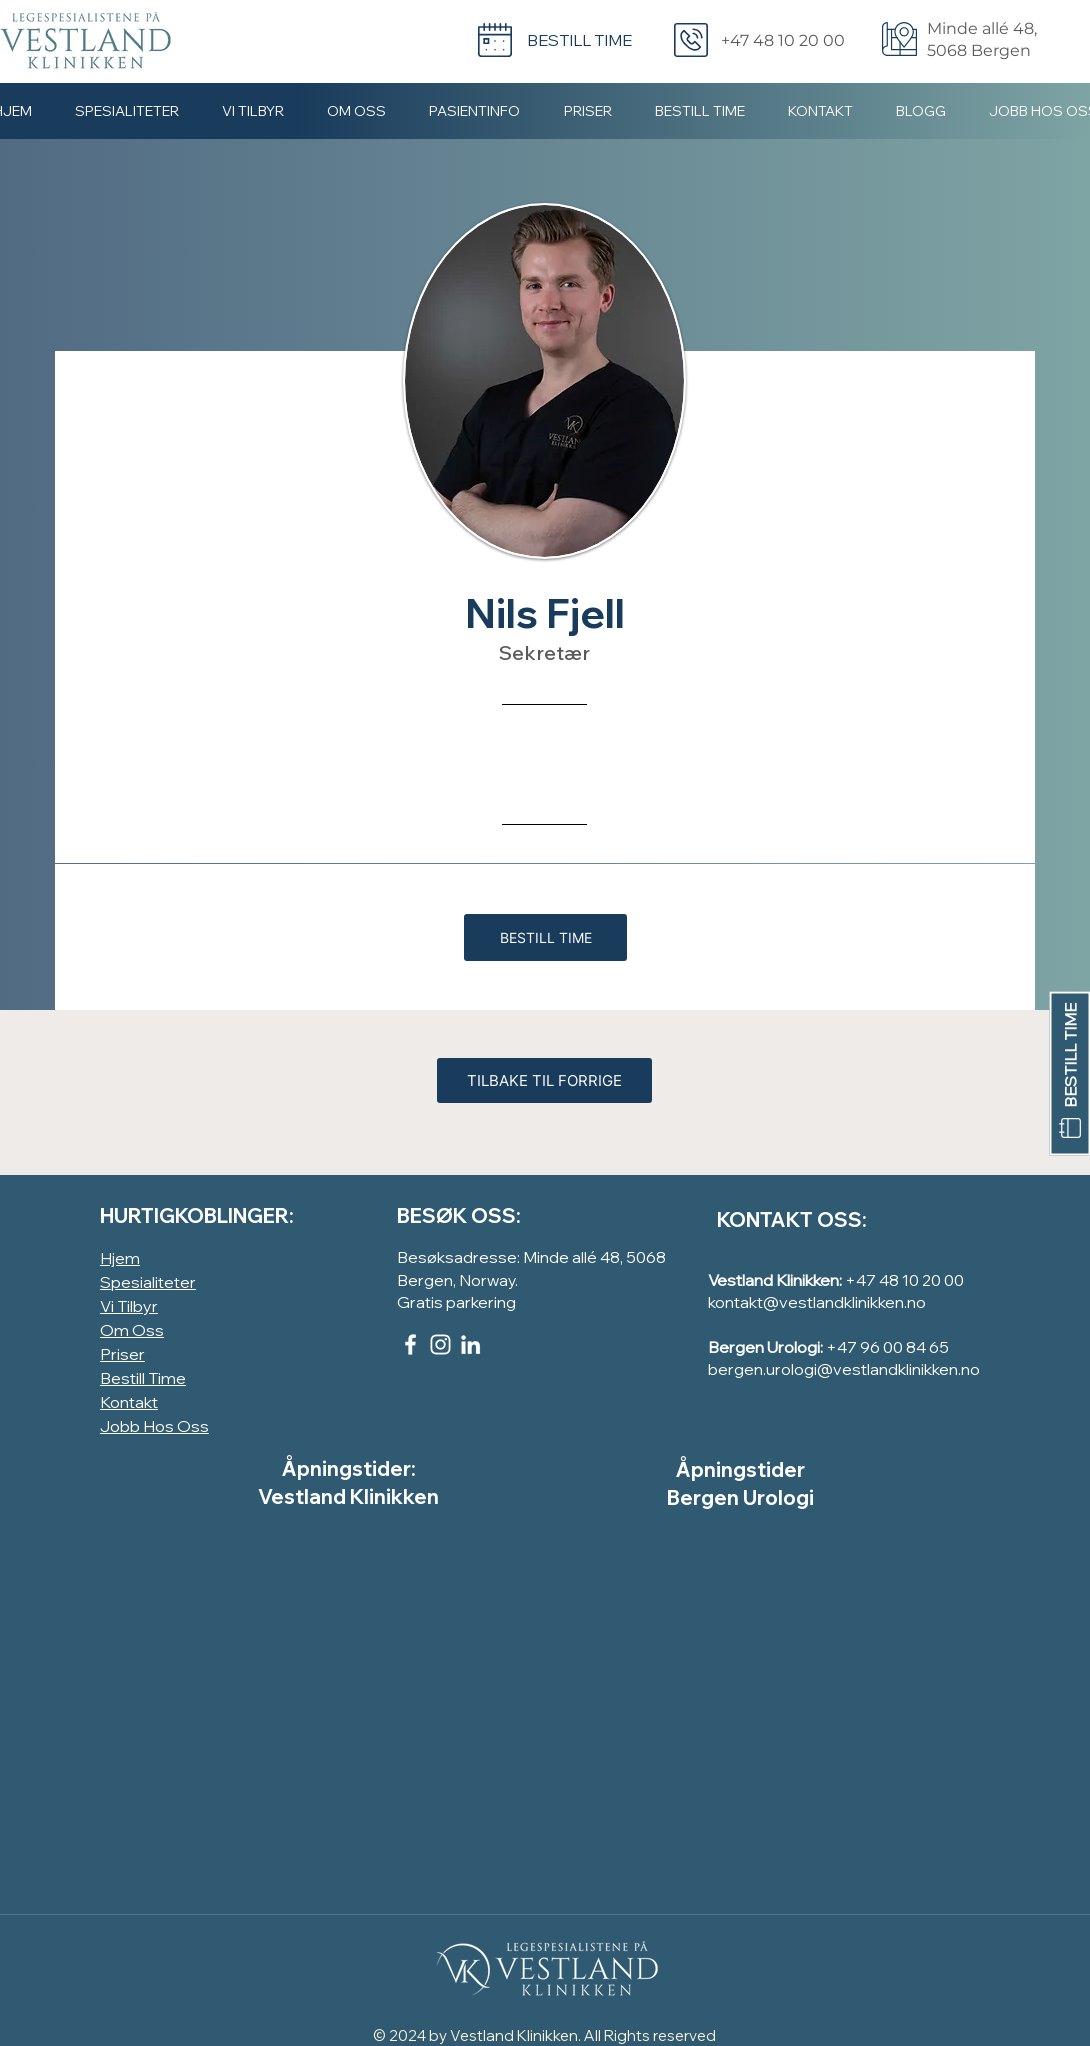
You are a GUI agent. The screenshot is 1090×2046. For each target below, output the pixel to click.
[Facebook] (410, 1344)
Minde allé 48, (982, 28)
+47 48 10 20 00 (904, 1280)
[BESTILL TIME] (1069, 1073)
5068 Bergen (979, 50)
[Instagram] (440, 1344)
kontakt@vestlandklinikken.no (817, 1302)
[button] (252, 110)
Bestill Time (143, 1378)
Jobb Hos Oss (154, 1426)
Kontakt (129, 1402)
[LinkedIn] (470, 1344)
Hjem (120, 1258)
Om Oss (132, 1330)
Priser (122, 1354)
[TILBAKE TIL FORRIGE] (544, 1080)
